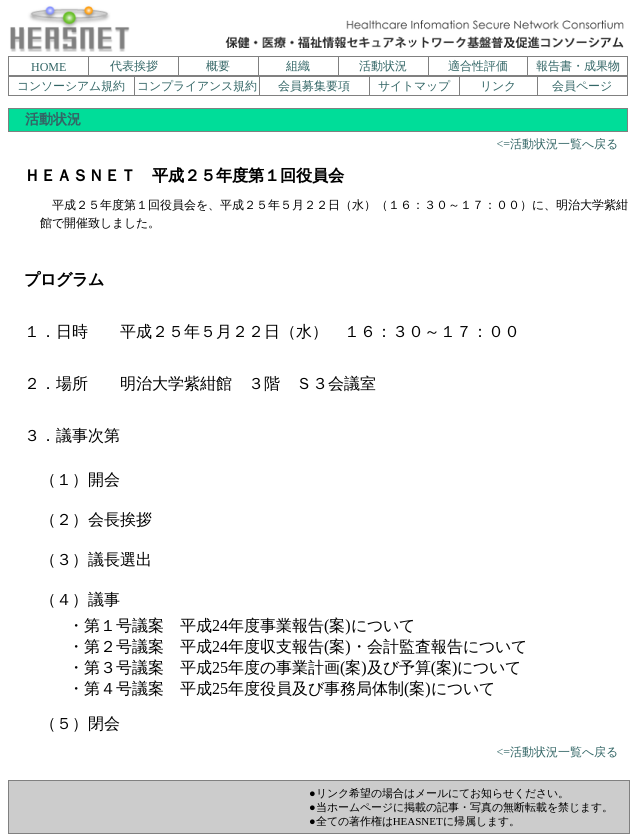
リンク (498, 86)
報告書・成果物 (578, 66)
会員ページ (582, 86)
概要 (218, 66)
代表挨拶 (134, 66)
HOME (48, 67)
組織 (298, 66)
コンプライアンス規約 (197, 86)
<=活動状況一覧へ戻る (557, 144)
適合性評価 (478, 66)
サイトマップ (414, 86)
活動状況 (383, 66)
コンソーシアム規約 (71, 86)
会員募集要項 (314, 86)
